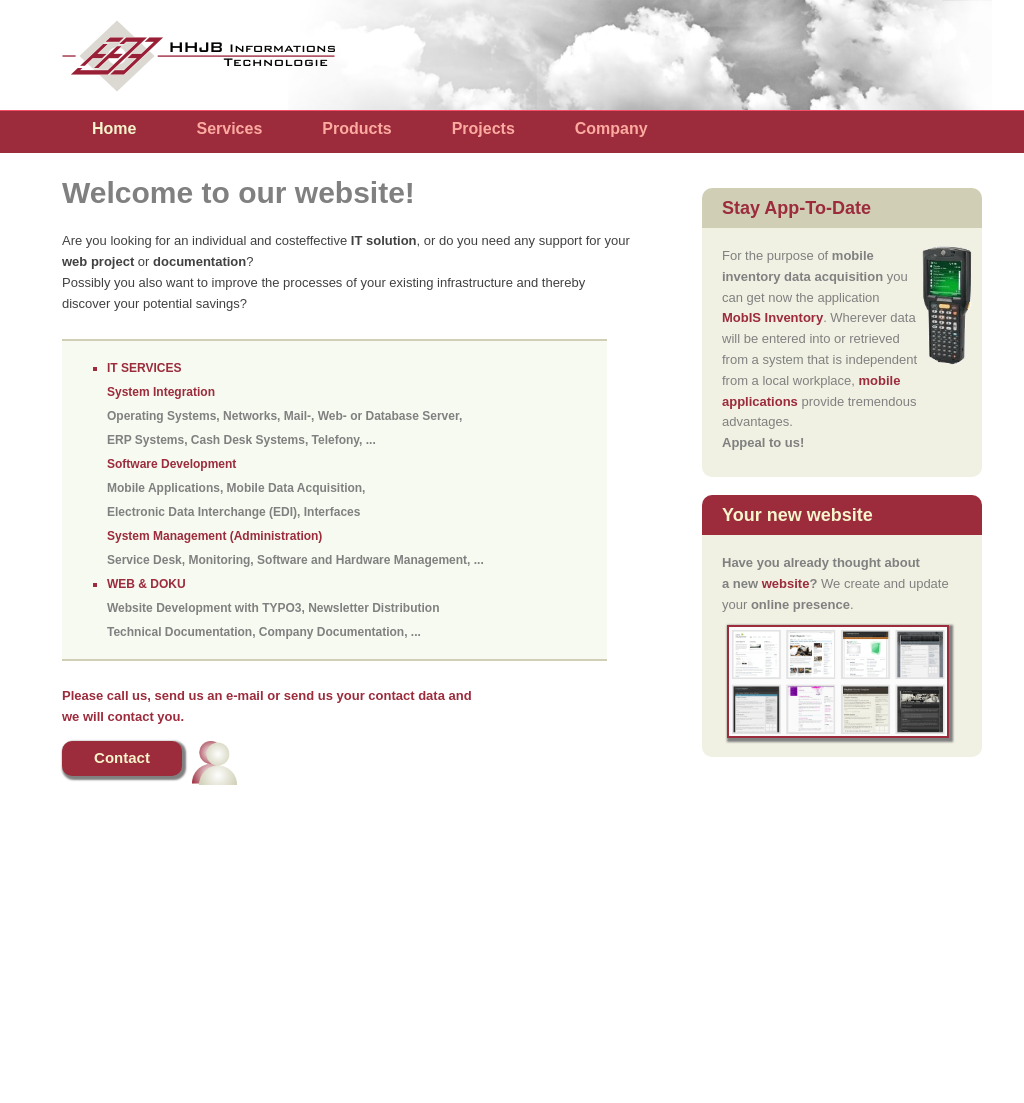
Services (229, 128)
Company (611, 128)
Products (356, 128)
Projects (483, 128)
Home (114, 128)
